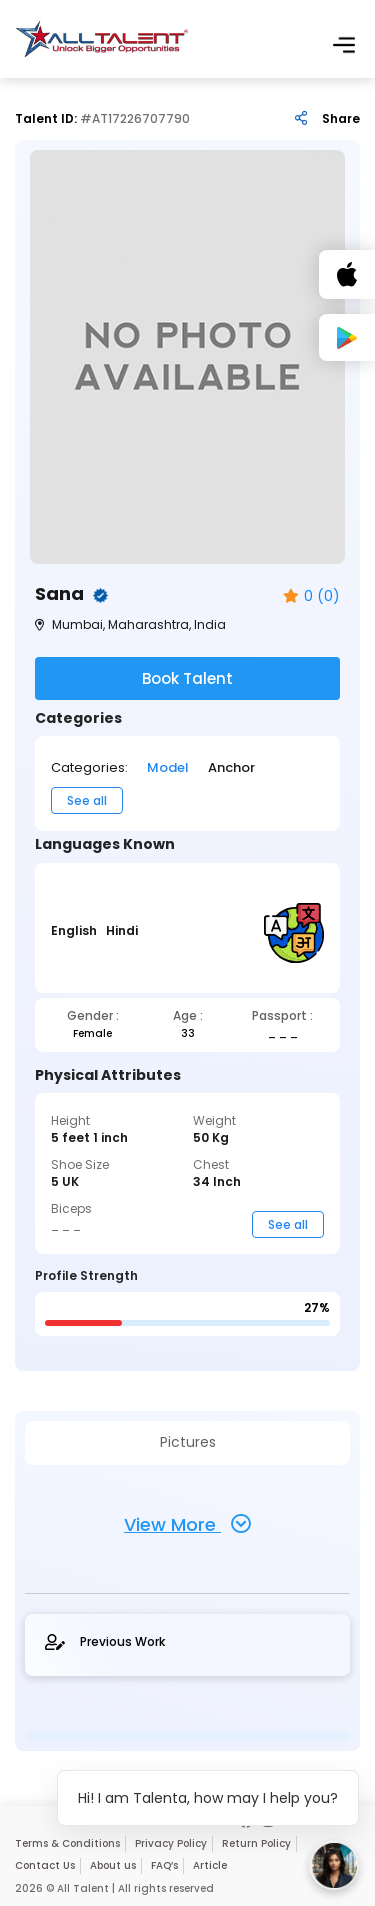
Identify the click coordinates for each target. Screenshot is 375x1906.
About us (113, 1865)
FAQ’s (164, 1865)
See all (87, 800)
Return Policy (256, 1843)
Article (210, 1865)
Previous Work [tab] (105, 1642)
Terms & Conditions (67, 1843)
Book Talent (187, 678)
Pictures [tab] (188, 1442)
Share (341, 119)
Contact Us (45, 1865)
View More (187, 1524)
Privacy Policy (171, 1843)
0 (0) (311, 596)
